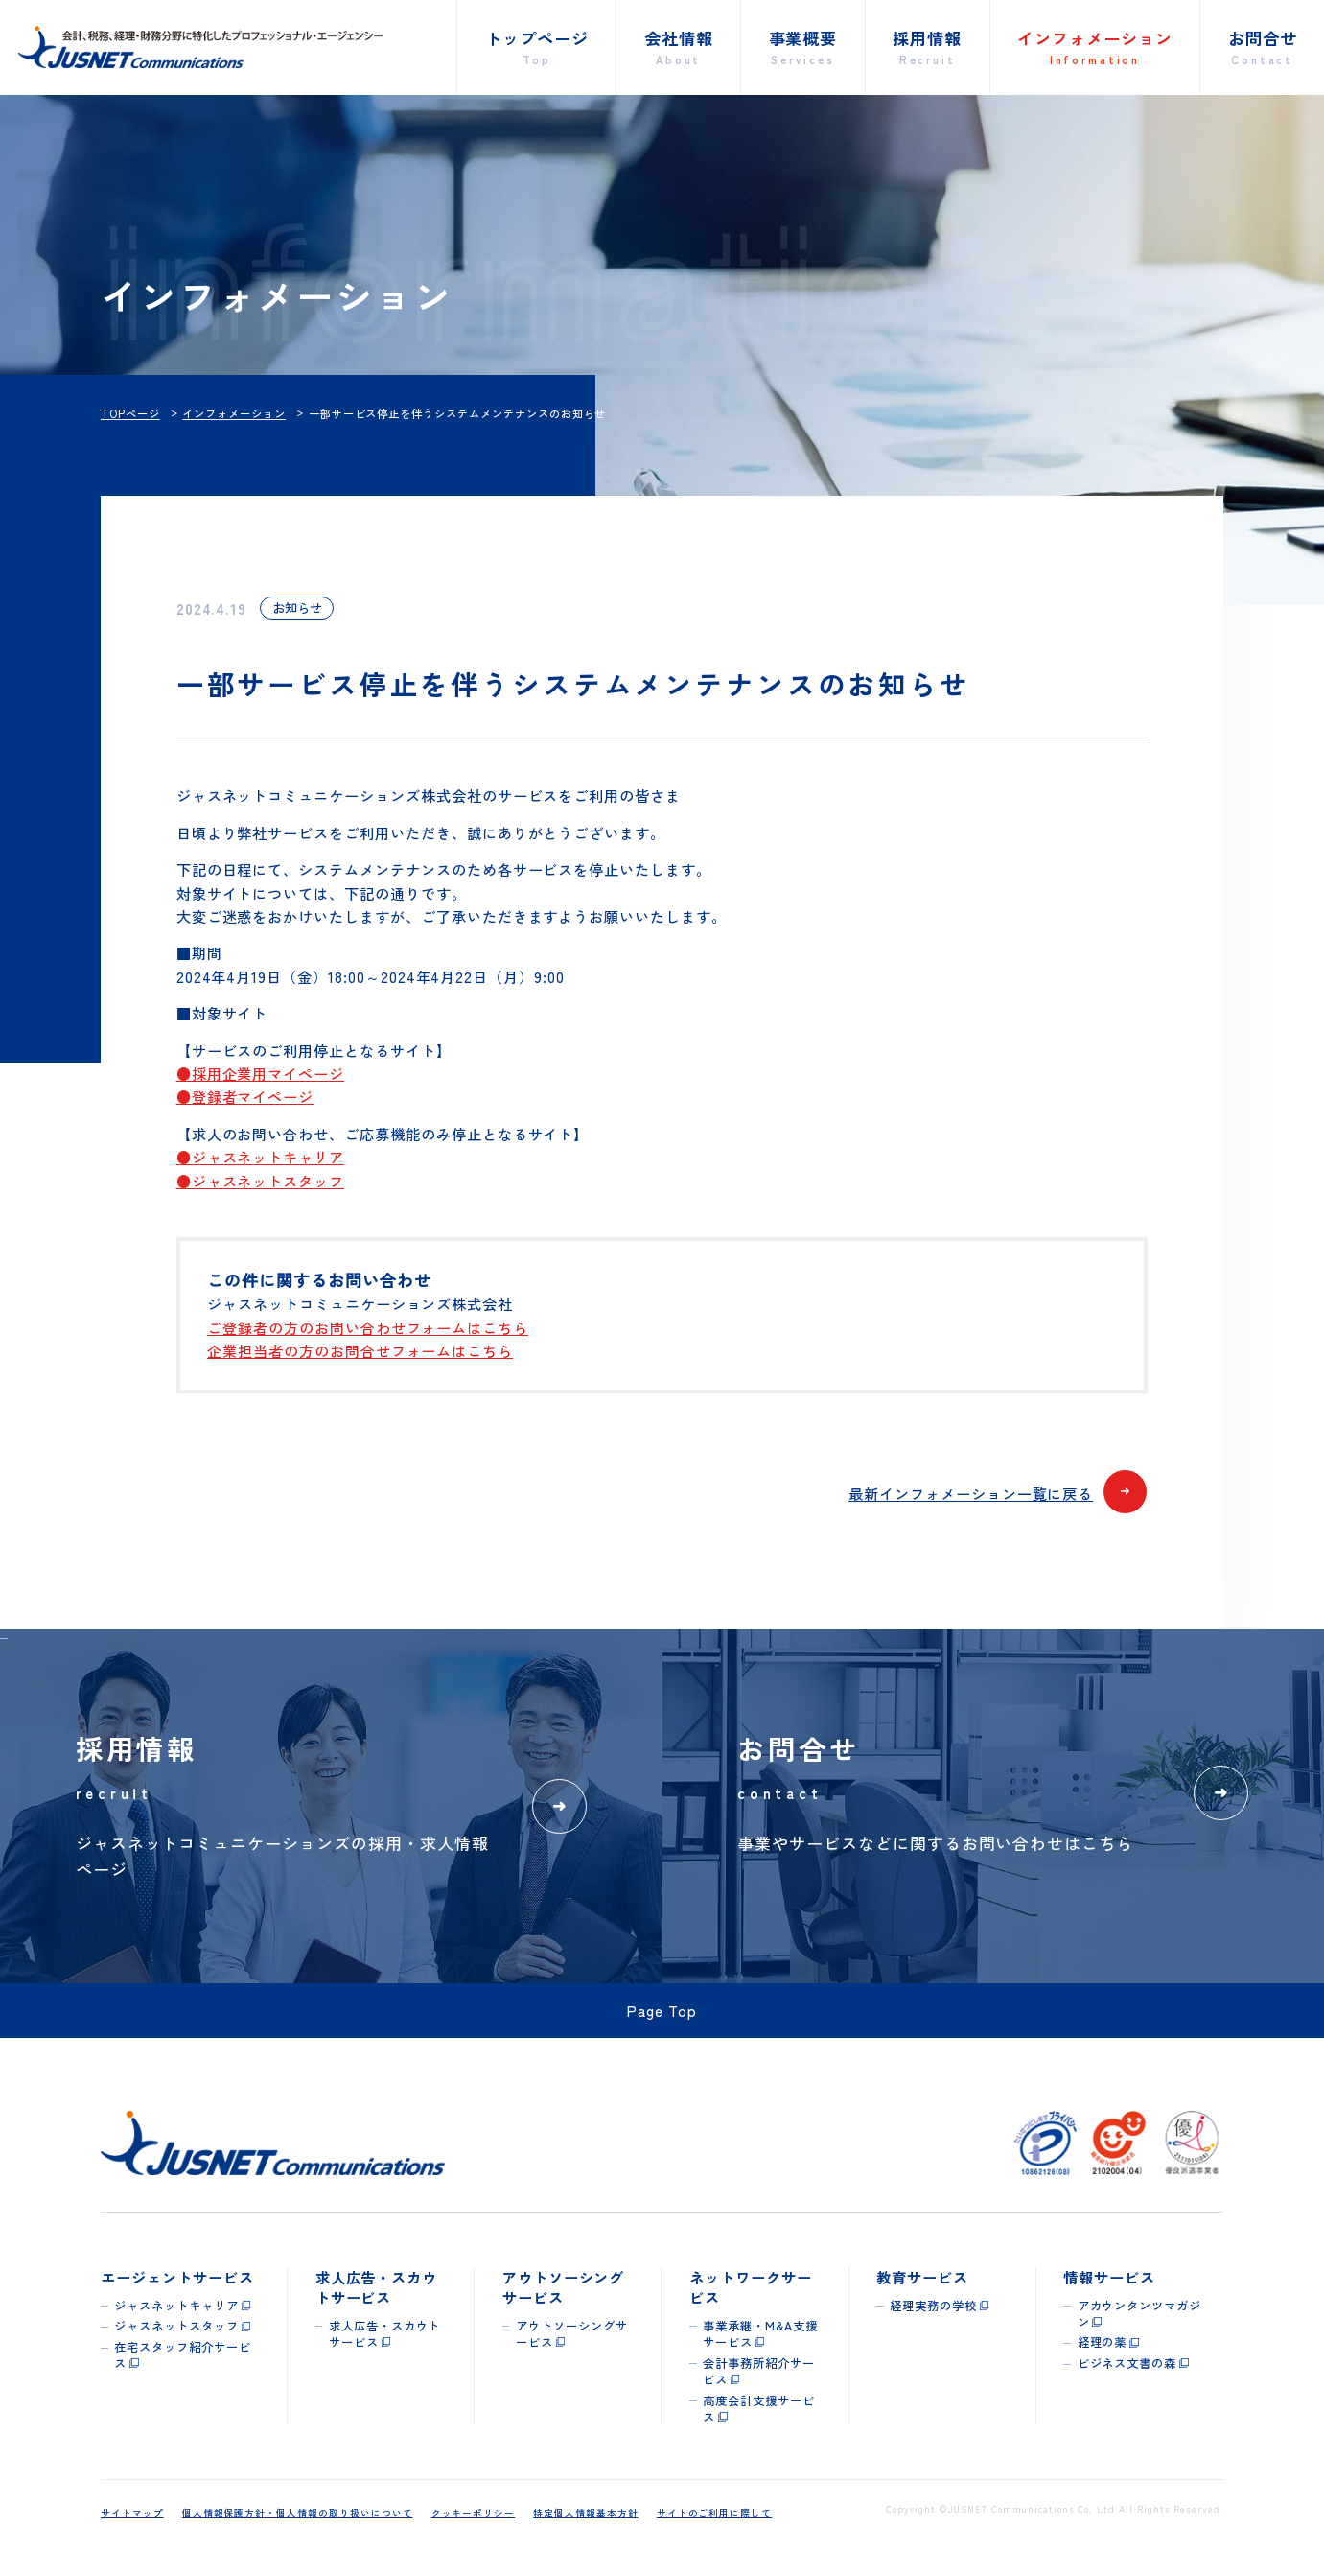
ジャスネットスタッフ (176, 2325)
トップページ (537, 46)
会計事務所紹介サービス (759, 2371)
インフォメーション (1095, 46)
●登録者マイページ (245, 1096)
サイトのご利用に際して (714, 2512)
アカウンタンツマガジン (1140, 2313)
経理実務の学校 (933, 2305)
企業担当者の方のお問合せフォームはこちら (360, 1350)
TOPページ (130, 413)
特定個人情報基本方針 (586, 2512)
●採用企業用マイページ (260, 1073)
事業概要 (803, 46)
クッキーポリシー (473, 2512)
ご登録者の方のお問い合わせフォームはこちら (367, 1327)
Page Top (662, 2010)
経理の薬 (1102, 2342)
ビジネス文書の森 (1127, 2363)
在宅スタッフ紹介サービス (182, 2355)
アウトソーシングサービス (572, 2334)
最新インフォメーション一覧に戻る (998, 1494)
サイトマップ (132, 2512)
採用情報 (927, 46)
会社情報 (678, 46)
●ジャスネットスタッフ (260, 1180)
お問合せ (1262, 46)
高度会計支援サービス (759, 2408)
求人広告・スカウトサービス (385, 2334)
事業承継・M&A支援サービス (760, 2334)
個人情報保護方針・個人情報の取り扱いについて (297, 2512)
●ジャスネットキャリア (260, 1156)
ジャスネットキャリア (176, 2305)
